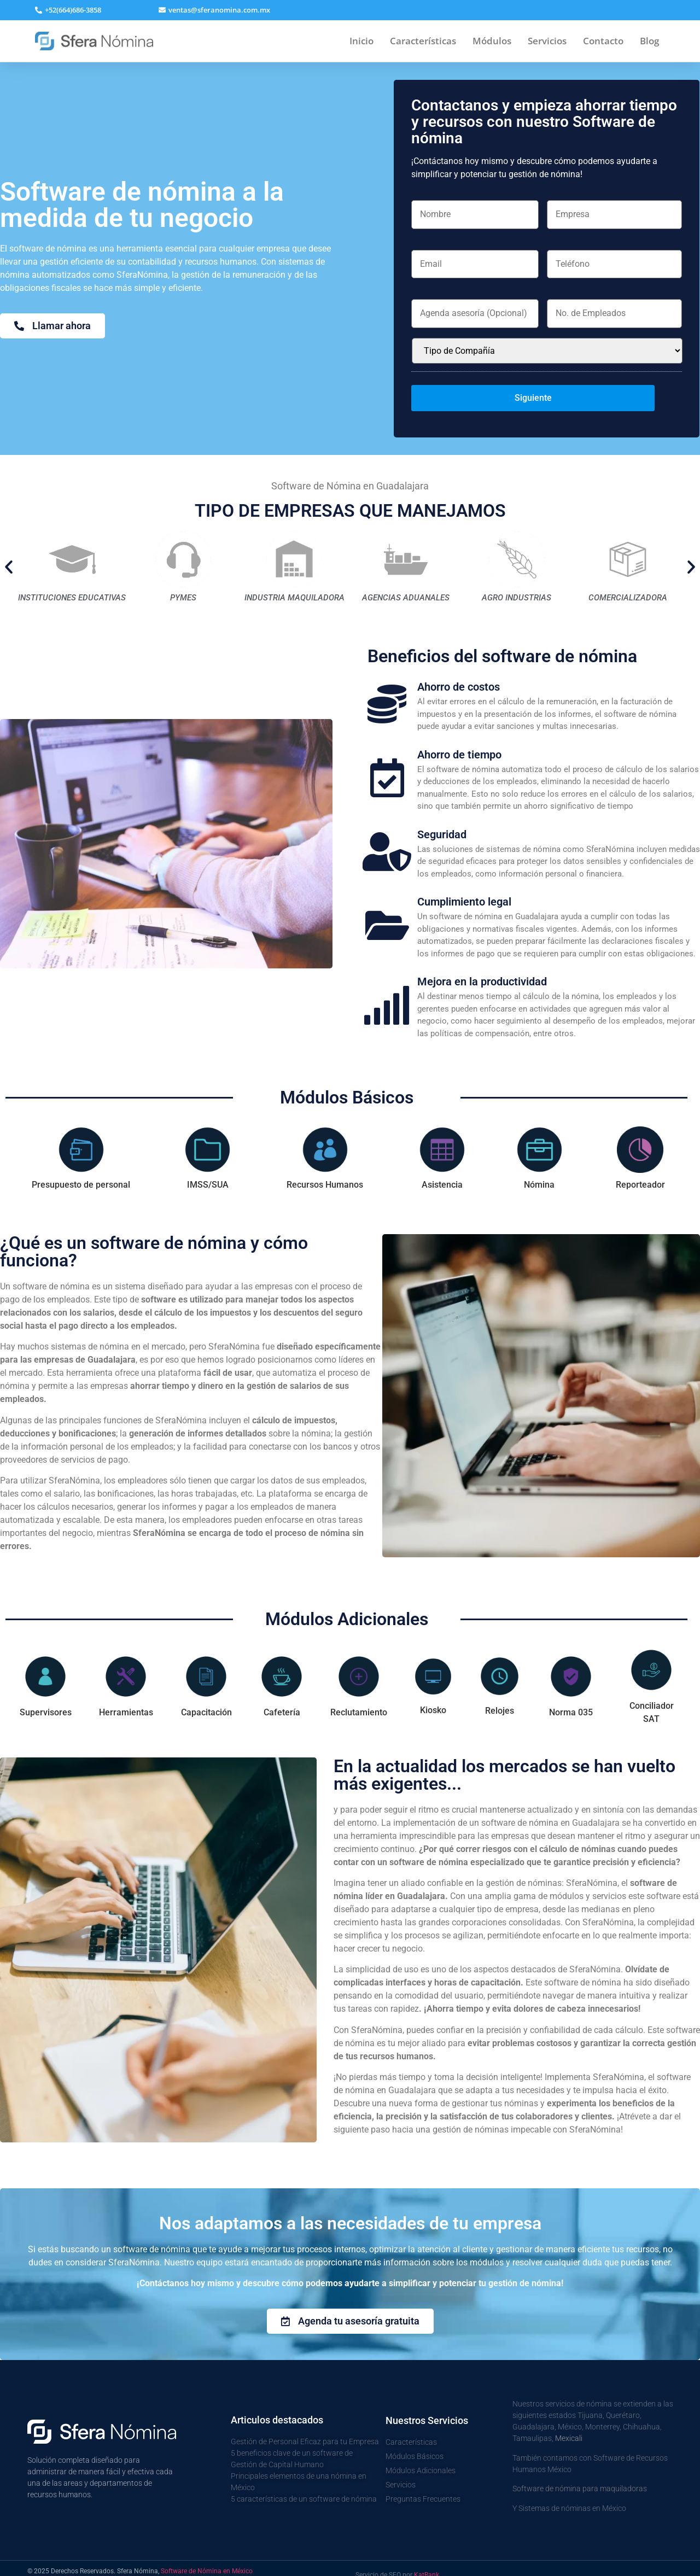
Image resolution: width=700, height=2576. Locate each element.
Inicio (361, 40)
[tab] (81, 1146)
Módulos (491, 40)
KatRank (426, 2562)
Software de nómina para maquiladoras (579, 2475)
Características (423, 40)
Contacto (603, 40)
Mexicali (568, 2425)
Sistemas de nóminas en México (572, 2494)
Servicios (547, 40)
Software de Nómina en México (207, 2558)
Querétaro (623, 2402)
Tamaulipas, (533, 2425)
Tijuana (590, 2402)
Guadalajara (533, 2413)
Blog (649, 40)
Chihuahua (641, 2413)
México (570, 2413)
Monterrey (602, 2413)
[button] (214, 10)
